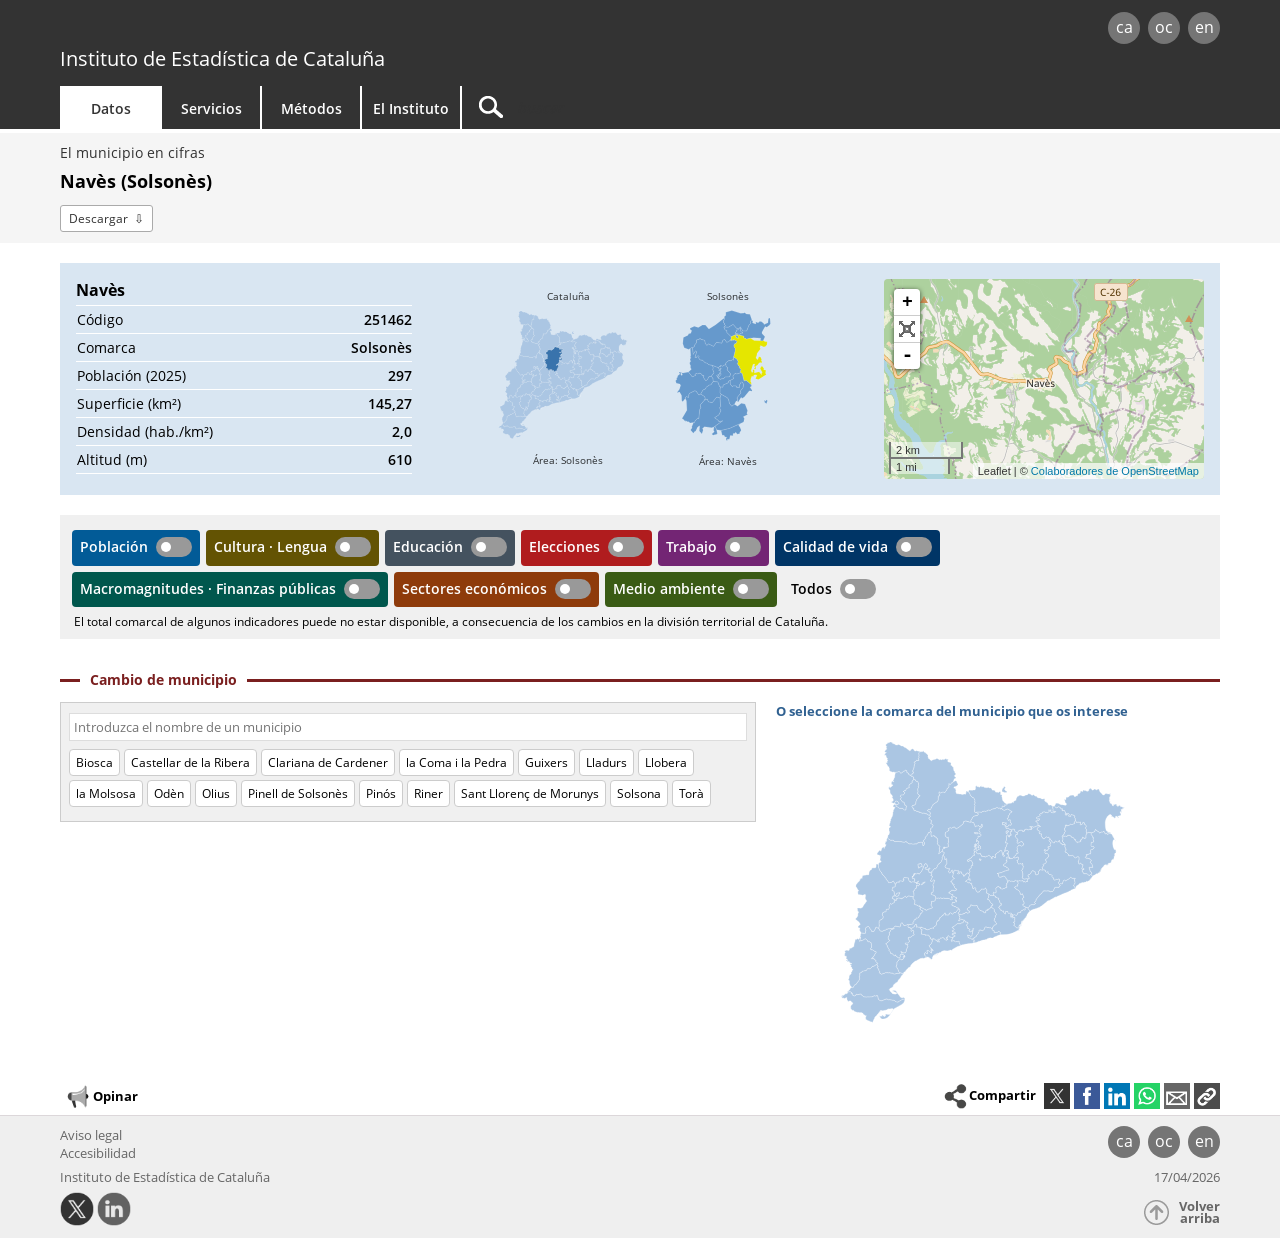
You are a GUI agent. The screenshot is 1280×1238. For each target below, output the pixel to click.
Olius (216, 793)
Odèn (169, 793)
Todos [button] (811, 588)
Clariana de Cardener (328, 762)
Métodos (311, 108)
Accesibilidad (98, 1153)
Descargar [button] (98, 218)
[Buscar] (632, 107)
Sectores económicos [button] (474, 588)
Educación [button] (428, 546)
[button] (1207, 1096)
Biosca (94, 762)
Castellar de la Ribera (190, 762)
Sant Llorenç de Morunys (530, 793)
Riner (428, 793)
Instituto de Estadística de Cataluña (222, 58)
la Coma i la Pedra (456, 762)
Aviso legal (91, 1135)
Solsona (639, 793)
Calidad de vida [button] (835, 546)
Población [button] (114, 546)
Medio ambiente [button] (669, 588)
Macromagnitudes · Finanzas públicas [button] (208, 588)
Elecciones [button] (564, 546)
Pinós (381, 793)
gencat (292, 29)
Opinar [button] (101, 1097)
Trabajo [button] (691, 546)
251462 (388, 319)
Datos (111, 108)
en (1204, 27)
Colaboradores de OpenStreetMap (1115, 471)
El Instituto (411, 108)
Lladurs (606, 762)
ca (1124, 27)
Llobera (666, 762)
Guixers (546, 762)
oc (1164, 27)
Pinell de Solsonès (298, 793)
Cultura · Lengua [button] (270, 546)
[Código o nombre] (408, 727)
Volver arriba (1199, 1212)
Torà (691, 793)
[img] (568, 379)
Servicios (211, 108)
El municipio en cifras (132, 152)
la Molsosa (106, 793)
